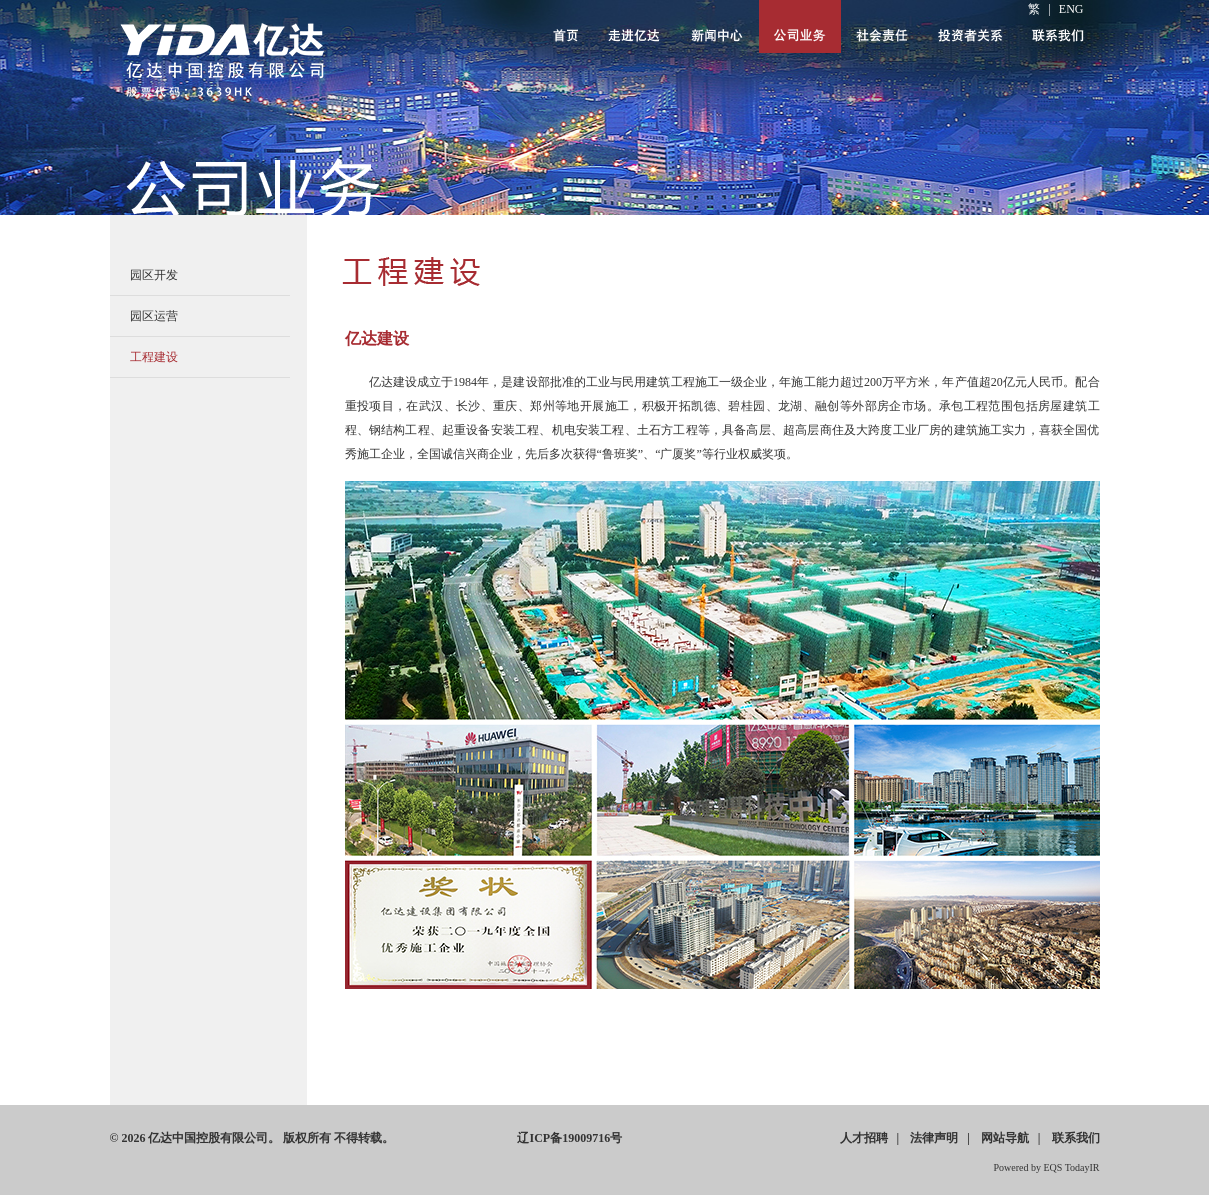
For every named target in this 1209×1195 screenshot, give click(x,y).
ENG (1071, 9)
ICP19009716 (569, 1138)
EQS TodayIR (1071, 1167)
